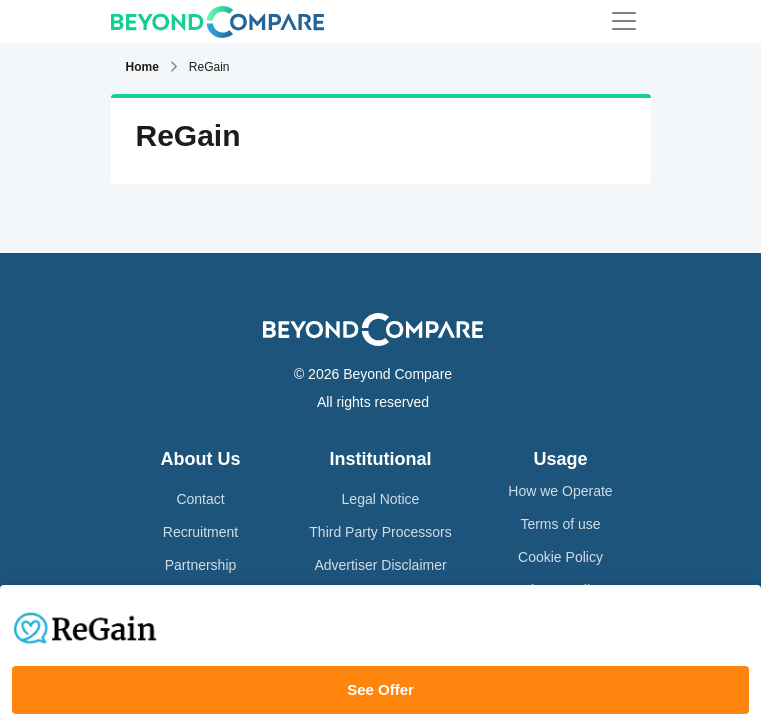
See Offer (380, 689)
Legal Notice (381, 499)
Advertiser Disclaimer (380, 565)
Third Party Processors (380, 532)
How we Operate (560, 491)
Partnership (201, 565)
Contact (200, 499)
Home (142, 67)
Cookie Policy (560, 557)
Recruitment (200, 532)
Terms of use (560, 524)
